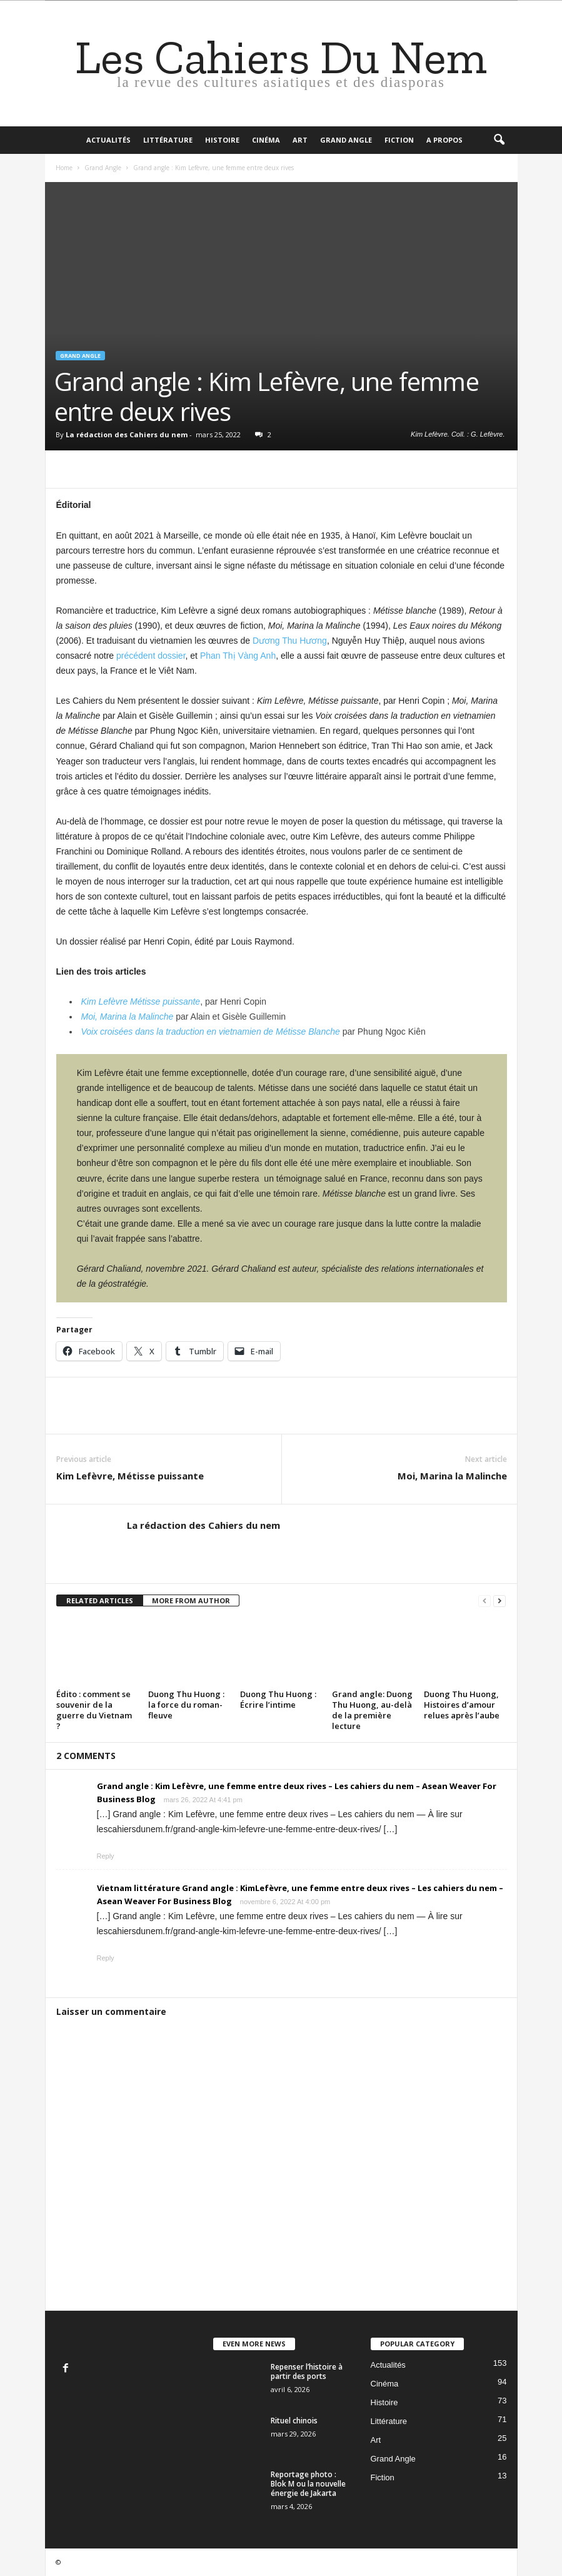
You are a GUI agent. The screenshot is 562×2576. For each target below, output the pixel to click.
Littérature (168, 140)
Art (300, 140)
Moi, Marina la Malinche (127, 1017)
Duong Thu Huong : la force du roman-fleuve (186, 1704)
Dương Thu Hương (290, 641)
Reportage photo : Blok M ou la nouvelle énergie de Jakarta (308, 2483)
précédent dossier (151, 656)
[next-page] (499, 1601)
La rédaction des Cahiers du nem (127, 434)
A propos (444, 140)
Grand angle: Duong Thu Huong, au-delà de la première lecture (372, 1710)
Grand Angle (346, 140)
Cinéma (266, 140)
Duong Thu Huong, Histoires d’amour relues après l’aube (461, 1704)
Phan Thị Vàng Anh (238, 656)
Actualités (108, 140)
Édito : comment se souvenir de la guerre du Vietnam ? (94, 1710)
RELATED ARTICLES (99, 1600)
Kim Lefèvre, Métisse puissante (130, 1475)
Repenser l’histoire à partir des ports (307, 2371)
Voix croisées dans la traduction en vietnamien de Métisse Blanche (210, 1032)
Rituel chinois (294, 2420)
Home (64, 167)
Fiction (399, 140)
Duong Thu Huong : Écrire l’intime (278, 1699)
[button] (499, 140)
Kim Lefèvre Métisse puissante (141, 1001)
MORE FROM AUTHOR (191, 1600)
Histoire (222, 140)
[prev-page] (484, 1601)
